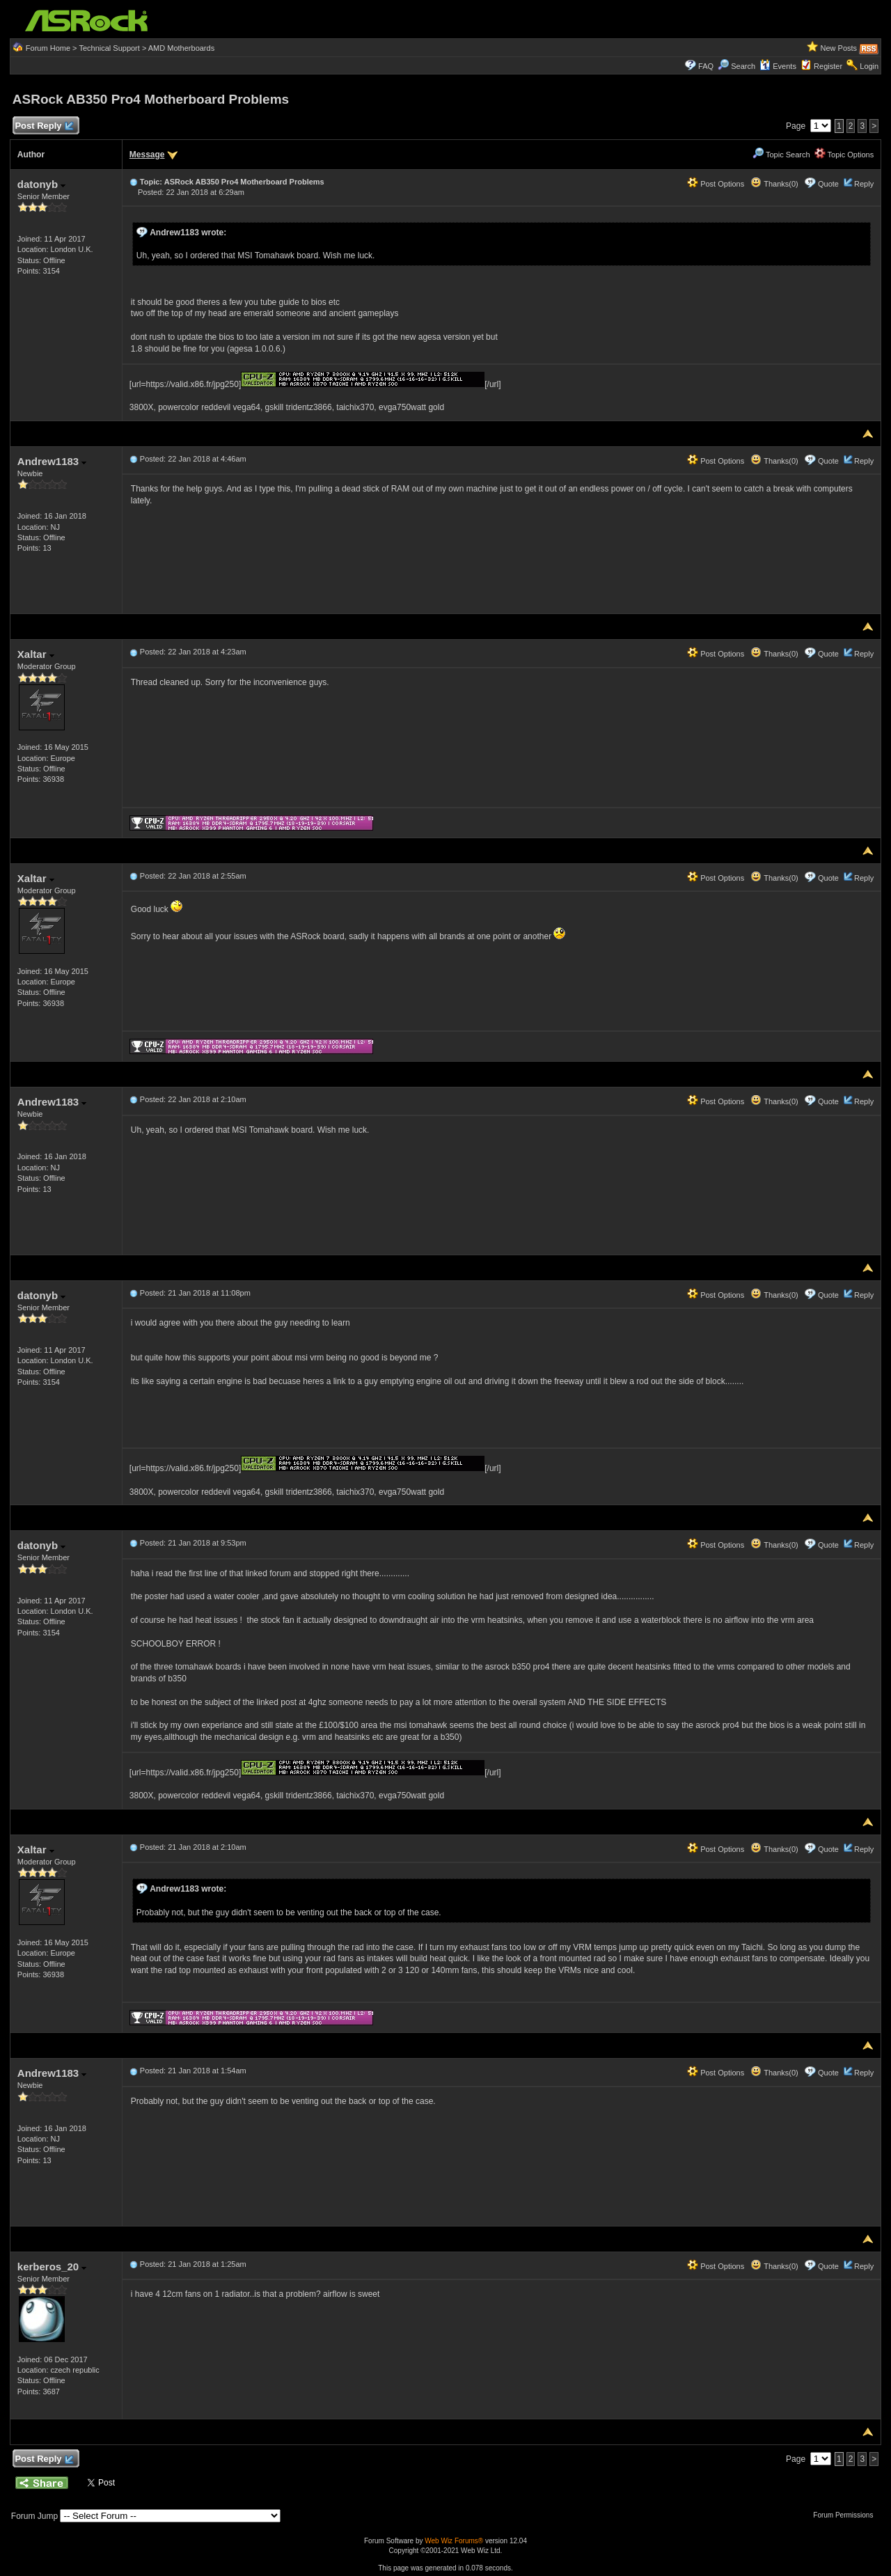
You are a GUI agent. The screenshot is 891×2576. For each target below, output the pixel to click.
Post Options (715, 184)
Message (147, 154)
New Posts (839, 48)
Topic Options (844, 154)
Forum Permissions (846, 2515)
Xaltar (35, 654)
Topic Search (781, 154)
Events (777, 66)
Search (743, 66)
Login (869, 66)
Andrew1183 (52, 461)
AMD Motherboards (181, 48)
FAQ (705, 66)
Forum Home (48, 48)
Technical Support (109, 48)
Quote (828, 184)
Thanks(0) (774, 184)
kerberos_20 (52, 2266)
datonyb (41, 184)
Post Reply (44, 126)
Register (828, 66)
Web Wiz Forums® (454, 2541)
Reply (864, 184)
